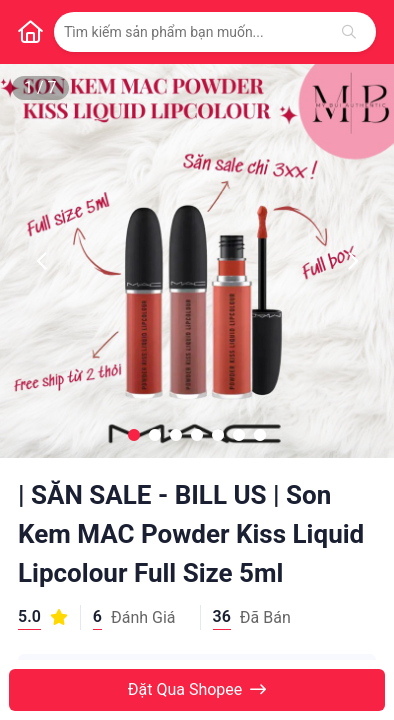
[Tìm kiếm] (349, 32)
